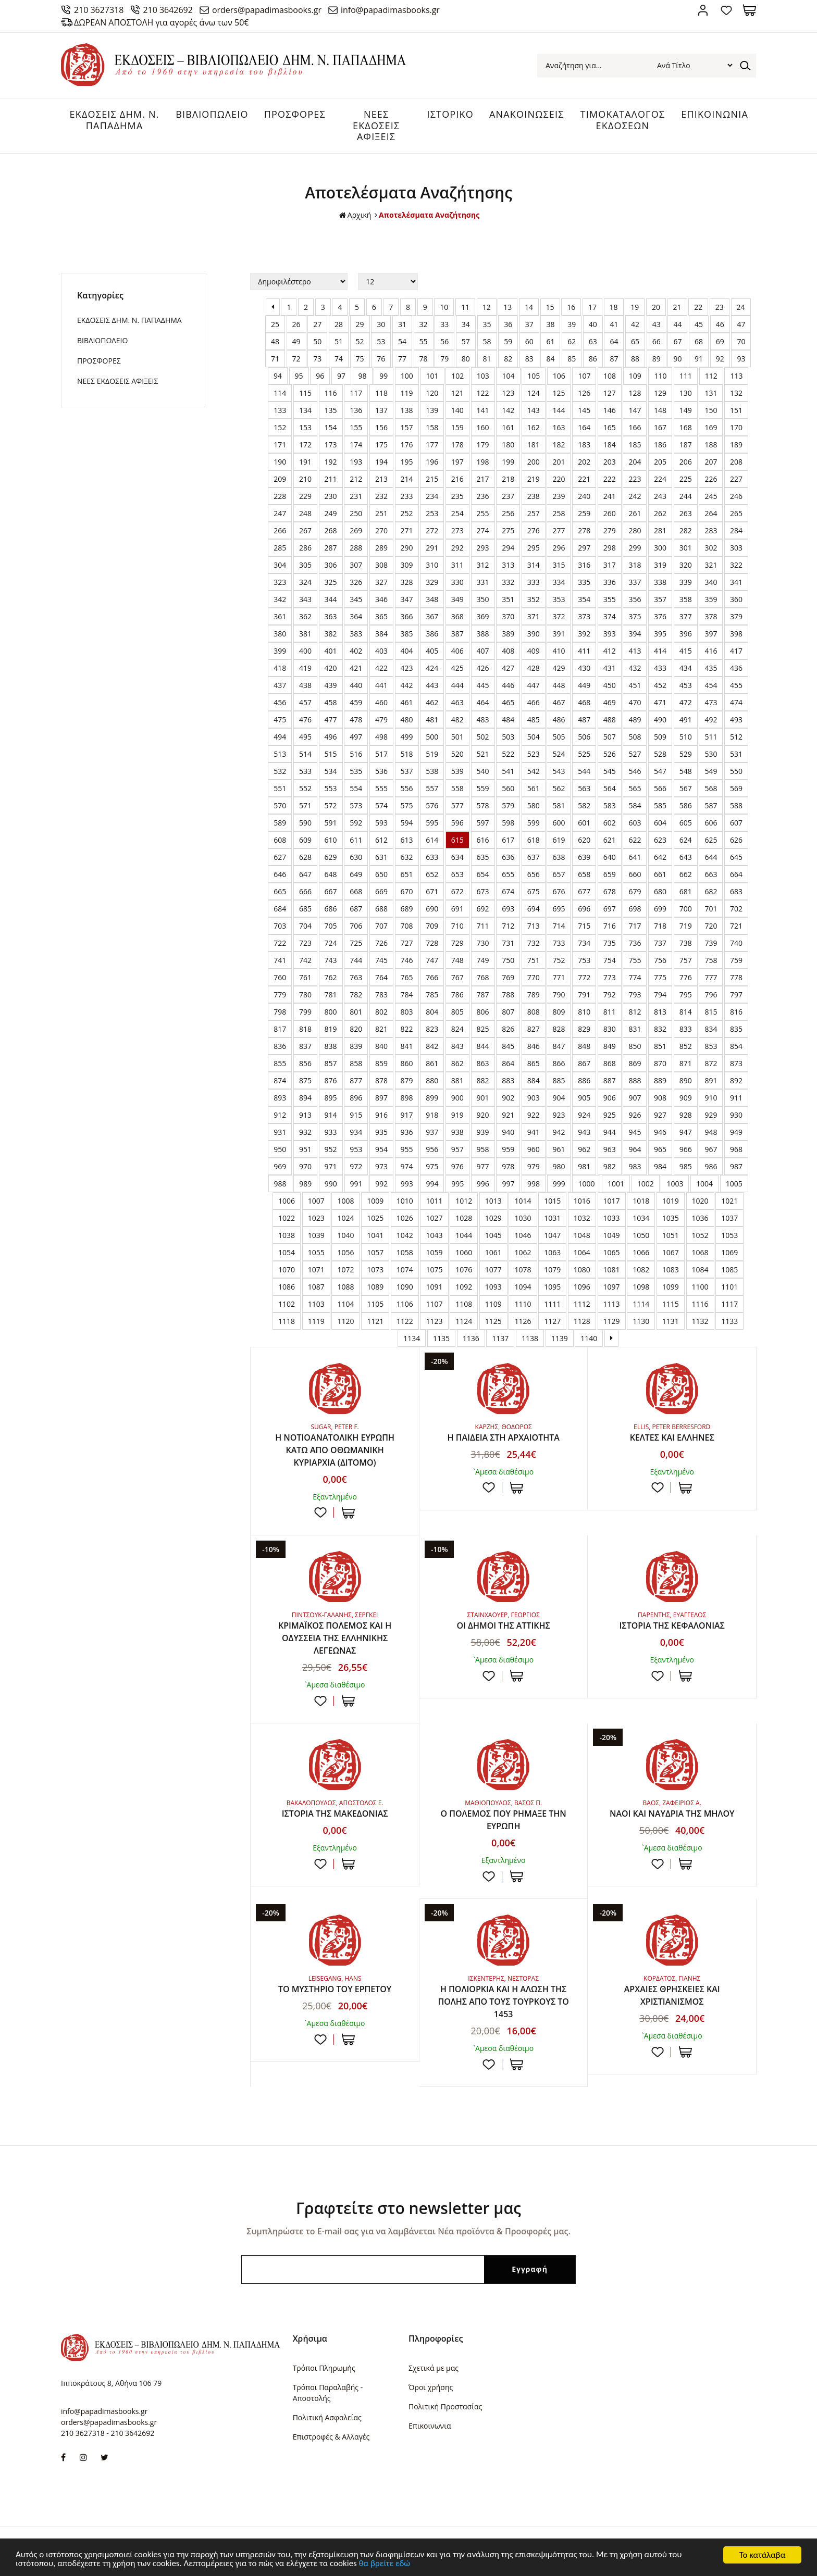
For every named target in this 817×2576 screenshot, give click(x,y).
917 (407, 1115)
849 (609, 1046)
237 (508, 496)
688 (381, 909)
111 (685, 376)
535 (356, 771)
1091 (434, 1287)
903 (533, 1098)
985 (685, 1166)
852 (685, 1046)
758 (710, 960)
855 (280, 1063)
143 (533, 410)
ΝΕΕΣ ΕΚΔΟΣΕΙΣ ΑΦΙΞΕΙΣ (376, 125)
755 (634, 960)
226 (710, 479)
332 (508, 582)
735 (609, 943)
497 (356, 737)
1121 (375, 1321)
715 (584, 926)
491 (685, 719)
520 (457, 754)
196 (432, 462)
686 (331, 909)
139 (432, 410)
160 (483, 427)
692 (483, 909)
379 (736, 616)
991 (356, 1184)
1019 (670, 1201)
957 (457, 1149)
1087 (316, 1287)
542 (533, 771)
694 (533, 909)
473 (710, 702)
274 (483, 530)
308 (381, 565)
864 (508, 1063)
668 (356, 891)
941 (533, 1132)
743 (331, 960)
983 (634, 1166)
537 (407, 771)
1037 (729, 1218)
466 (533, 702)
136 (356, 410)
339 (685, 582)
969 (280, 1166)
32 (423, 324)
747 (432, 960)
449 (584, 685)
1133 (729, 1321)
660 (634, 874)
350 (483, 599)
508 (634, 737)
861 (432, 1063)
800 (331, 1012)
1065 (611, 1252)
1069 (729, 1252)
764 (381, 977)
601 (584, 823)
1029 (493, 1218)
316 (584, 565)
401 (331, 651)
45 (699, 324)
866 (558, 1063)
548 (685, 771)
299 (634, 548)
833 (685, 1029)
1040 (345, 1235)
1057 (375, 1252)
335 (584, 582)
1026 (405, 1218)
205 (660, 462)
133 (280, 410)
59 (508, 341)
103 (483, 376)
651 (407, 874)
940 (508, 1132)
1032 (582, 1218)
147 (634, 410)
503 (508, 737)
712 (508, 926)
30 (381, 324)
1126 (522, 1321)
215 (432, 479)
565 (634, 788)
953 (356, 1149)
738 (685, 943)
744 (356, 960)
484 (508, 719)
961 (558, 1149)
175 (381, 444)
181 (533, 444)
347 (407, 599)
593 (381, 823)
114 (280, 393)
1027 (434, 1218)
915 (356, 1115)
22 (698, 307)
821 (381, 1029)
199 (508, 462)
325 (331, 582)
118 (381, 393)
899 (432, 1098)
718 (660, 926)
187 (685, 444)
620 (584, 840)
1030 (522, 1218)
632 (407, 857)
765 (407, 977)
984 (660, 1166)
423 (407, 668)
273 (457, 530)
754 (609, 960)
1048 (582, 1235)
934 (356, 1132)
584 (634, 805)
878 (381, 1080)
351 (508, 599)
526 (609, 754)
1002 (645, 1184)
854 (736, 1046)
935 (381, 1132)
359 (710, 599)
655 (508, 874)
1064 (582, 1252)
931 (280, 1132)
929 (710, 1115)
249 (331, 513)
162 (533, 427)
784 (407, 994)
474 (736, 702)
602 (609, 823)
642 (660, 857)
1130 (641, 1321)
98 (362, 376)
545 (609, 771)
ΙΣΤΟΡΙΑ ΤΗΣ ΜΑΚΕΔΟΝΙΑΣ (335, 1814)
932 (305, 1132)
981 (584, 1166)
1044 (463, 1235)
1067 (670, 1252)
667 (331, 891)
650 (381, 874)
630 (356, 857)
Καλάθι (749, 10)
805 (457, 1012)
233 (407, 496)
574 (381, 805)
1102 (286, 1304)
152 (280, 427)
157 (407, 427)
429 (558, 668)
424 (432, 668)
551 (280, 788)
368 (457, 616)
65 (635, 341)
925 (609, 1115)
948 (710, 1132)
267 (305, 530)
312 (483, 565)
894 (305, 1098)
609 (305, 840)
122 (483, 393)
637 (533, 857)
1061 (493, 1252)
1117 (729, 1304)
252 (407, 513)
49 (296, 341)
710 (457, 926)
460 (381, 702)
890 (685, 1080)
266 (280, 530)
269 (356, 530)
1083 (670, 1269)
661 (660, 874)
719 (685, 926)
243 (660, 496)
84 (550, 359)
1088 (345, 1287)
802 (381, 1012)
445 (483, 685)
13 (507, 307)
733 (558, 943)
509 (660, 737)
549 (710, 771)
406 (457, 651)
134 (305, 410)
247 (280, 513)
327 (381, 582)
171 (280, 444)
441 (381, 685)
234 (432, 496)
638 (558, 857)
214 (407, 479)
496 (331, 737)
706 (356, 926)
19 (634, 307)
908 (660, 1098)
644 (710, 857)
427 (508, 668)
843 (457, 1046)
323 (280, 582)
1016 (582, 1201)
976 (457, 1166)
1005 (734, 1184)
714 (558, 926)
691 (457, 909)
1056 (345, 1252)
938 (457, 1132)
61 (550, 341)
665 (280, 891)
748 (457, 960)
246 (736, 496)
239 (558, 496)
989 (305, 1184)
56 (444, 341)
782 (356, 994)
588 (736, 805)
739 (710, 943)
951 (305, 1149)
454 (710, 685)
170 (736, 427)
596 (457, 823)
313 (508, 565)
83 (529, 359)
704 (305, 926)
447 (533, 685)
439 (331, 685)
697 (609, 909)
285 (280, 548)
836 (280, 1046)
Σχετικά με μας (433, 2368)
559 (483, 788)
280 (634, 530)
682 (710, 891)
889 (660, 1080)
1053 (729, 1235)
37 (529, 324)
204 (634, 462)
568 (710, 788)
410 (558, 651)
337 (634, 582)
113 (736, 376)
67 (677, 341)
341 (736, 582)
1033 (611, 1218)
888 (634, 1080)
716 (609, 926)
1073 (375, 1269)
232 (381, 496)
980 (558, 1166)
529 (685, 754)
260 (609, 513)
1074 (405, 1269)
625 (710, 840)
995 (457, 1184)
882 (483, 1080)
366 (407, 616)
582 (584, 805)
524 (558, 754)
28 (339, 324)
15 (550, 307)
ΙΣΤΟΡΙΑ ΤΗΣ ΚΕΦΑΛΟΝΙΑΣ (672, 1626)
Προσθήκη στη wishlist (320, 1513)
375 (634, 616)
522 (508, 754)
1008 (345, 1201)
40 (593, 324)
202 (584, 462)
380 (280, 634)
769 (508, 977)
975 (432, 1166)
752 (558, 960)
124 (533, 393)
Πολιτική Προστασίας (445, 2407)
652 (432, 874)
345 (356, 599)
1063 (552, 1252)
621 (609, 840)
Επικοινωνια (429, 2426)
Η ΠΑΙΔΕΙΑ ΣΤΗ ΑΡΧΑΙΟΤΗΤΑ (503, 1438)
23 (719, 307)
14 (529, 307)
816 (736, 1012)
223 (634, 479)
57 (466, 341)
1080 (582, 1269)
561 (533, 788)
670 (407, 891)
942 (558, 1132)
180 (508, 444)
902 (508, 1098)
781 (331, 994)
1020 (700, 1201)
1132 (700, 1321)
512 (736, 737)
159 (457, 427)
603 (634, 823)
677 (584, 891)
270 (381, 530)
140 (457, 410)
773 (609, 977)
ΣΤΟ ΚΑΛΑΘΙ (348, 1512)
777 (710, 977)
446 (508, 685)
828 (558, 1029)
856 (305, 1063)
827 (533, 1029)
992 (381, 1184)
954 (381, 1149)
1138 (530, 1338)
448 (558, 685)
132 (736, 393)
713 (533, 926)
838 (331, 1046)
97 (341, 376)
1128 (582, 1321)
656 (533, 874)
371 (533, 616)
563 (584, 788)
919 (457, 1115)
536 (381, 771)
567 (685, 788)
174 (356, 444)
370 (508, 616)
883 (508, 1080)
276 (533, 530)
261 (634, 513)
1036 (700, 1218)
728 (432, 943)
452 (660, 685)
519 (432, 754)
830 (609, 1029)
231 (356, 496)
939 (483, 1132)
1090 (405, 1287)
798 (280, 1012)
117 (356, 393)
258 (558, 513)
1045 (493, 1235)
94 (278, 376)
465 (508, 702)
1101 (729, 1287)
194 (381, 462)
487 (584, 719)
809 (558, 1012)
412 (609, 651)
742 (305, 960)
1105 (375, 1304)
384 (381, 634)
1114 (641, 1304)
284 (736, 530)
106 (559, 376)
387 (457, 634)
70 (741, 341)
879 (407, 1080)
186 (660, 444)
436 (736, 668)
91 (699, 359)
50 (317, 341)
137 (381, 410)
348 (432, 599)
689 (407, 909)
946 (660, 1132)
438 (305, 685)
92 (720, 359)
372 (558, 616)
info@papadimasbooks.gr (390, 10)
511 (710, 737)
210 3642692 (168, 10)
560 (508, 788)
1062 (522, 1252)
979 (533, 1166)
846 (533, 1046)
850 (634, 1046)
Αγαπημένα (726, 10)
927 (660, 1115)
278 (584, 530)
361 (280, 616)
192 (331, 462)
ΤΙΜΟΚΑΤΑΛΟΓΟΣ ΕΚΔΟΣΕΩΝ (622, 120)
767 (457, 977)
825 (483, 1029)
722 (280, 943)
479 (381, 719)
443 (432, 685)
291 (432, 548)
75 (360, 359)
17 (592, 307)
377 (685, 616)
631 (381, 857)
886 (584, 1080)
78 (423, 359)
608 (280, 840)
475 (280, 719)
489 (634, 719)
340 (710, 582)
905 (584, 1098)
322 (736, 565)
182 (558, 444)
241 (609, 496)
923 (558, 1115)
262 (660, 513)
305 (305, 565)
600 (558, 823)
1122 (405, 1321)
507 (609, 737)
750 (508, 960)
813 (660, 1012)
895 (331, 1098)
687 (356, 909)
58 (487, 341)
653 (457, 874)
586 (685, 805)
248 (305, 513)
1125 (493, 1321)
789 (533, 994)
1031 (552, 1218)
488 (609, 719)
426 (483, 668)
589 (280, 823)
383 (356, 634)
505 (558, 737)
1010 (405, 1201)
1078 (522, 1269)
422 (381, 668)
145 (584, 410)
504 (533, 737)
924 (584, 1115)
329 (432, 582)
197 (457, 462)
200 (533, 462)
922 (533, 1115)
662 (685, 874)
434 (685, 668)
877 (356, 1080)
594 (407, 823)
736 (634, 943)
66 (656, 341)
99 (383, 376)
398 (736, 634)
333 (533, 582)
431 (609, 668)
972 (356, 1166)
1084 (700, 1269)
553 (331, 788)
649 (356, 874)
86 (593, 359)
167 (660, 427)
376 (660, 616)
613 (407, 840)
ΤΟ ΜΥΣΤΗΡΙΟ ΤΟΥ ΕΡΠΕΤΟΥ (335, 1990)
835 (736, 1029)
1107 (434, 1304)
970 (305, 1166)
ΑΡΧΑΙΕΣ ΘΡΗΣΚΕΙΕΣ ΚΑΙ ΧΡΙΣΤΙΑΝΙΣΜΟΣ (672, 1996)
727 (407, 943)
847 (558, 1046)
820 (356, 1029)
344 (331, 599)
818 (305, 1029)
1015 (552, 1201)
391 (558, 634)
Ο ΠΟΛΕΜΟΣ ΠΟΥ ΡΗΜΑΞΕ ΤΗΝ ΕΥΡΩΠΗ (503, 1821)
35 (487, 324)
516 (356, 754)
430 (584, 668)
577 (457, 805)
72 (296, 359)
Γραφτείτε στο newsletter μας (408, 2208)
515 (331, 754)
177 (432, 444)
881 (457, 1080)
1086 (286, 1287)
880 (432, 1080)
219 (533, 479)
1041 (375, 1235)
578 (483, 805)
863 (483, 1063)
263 (685, 513)
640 (609, 857)
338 (660, 582)
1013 (493, 1201)
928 (685, 1115)
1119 (316, 1321)
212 (356, 479)
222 (609, 479)
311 (457, 565)
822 (407, 1029)
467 (558, 702)
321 (710, 565)
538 (432, 771)
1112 (582, 1304)
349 (457, 599)
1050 (641, 1235)
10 (444, 307)
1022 (286, 1218)
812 (634, 1012)
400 (305, 651)
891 (710, 1080)
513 (280, 754)
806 (483, 1012)
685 (305, 909)
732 (533, 943)
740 (736, 943)
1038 (286, 1235)
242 (634, 496)
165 (609, 427)
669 (381, 891)
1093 (493, 1287)
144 (558, 410)
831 (634, 1029)
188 (710, 444)
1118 (286, 1321)
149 (685, 410)
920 (483, 1115)
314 (533, 565)
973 (381, 1166)
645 (736, 857)
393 (609, 634)
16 (571, 307)
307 (356, 565)
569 (736, 788)
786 (457, 994)
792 (609, 994)
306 (331, 565)
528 (660, 754)
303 (736, 548)
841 (407, 1046)
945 (634, 1132)
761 (305, 977)
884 (533, 1080)
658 (584, 874)
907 (634, 1098)
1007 (316, 1201)
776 (685, 977)
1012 (463, 1201)
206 (685, 462)
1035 (670, 1218)
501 (457, 737)
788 (508, 994)
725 (356, 943)
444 (457, 685)
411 (584, 651)
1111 (552, 1304)
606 (710, 823)
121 (457, 393)
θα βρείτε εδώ (385, 2564)
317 (609, 565)
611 (356, 840)
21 (677, 307)
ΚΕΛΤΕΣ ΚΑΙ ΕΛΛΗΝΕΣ (672, 1438)
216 (457, 479)
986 (710, 1166)
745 (381, 960)
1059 (434, 1252)
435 (710, 668)
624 (685, 840)
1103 (316, 1304)
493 (736, 719)
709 (432, 926)
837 (305, 1046)
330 (457, 582)
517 (381, 754)
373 (584, 616)
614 (432, 840)
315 (558, 565)
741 (280, 960)
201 (558, 462)
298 (609, 548)
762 (331, 977)
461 (407, 702)
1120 (345, 1321)
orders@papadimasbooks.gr (267, 10)
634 (457, 857)
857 (331, 1063)
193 (356, 462)
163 (558, 427)
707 (381, 926)
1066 (641, 1252)
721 (736, 926)
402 (356, 651)
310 (432, 565)
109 (635, 376)
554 (356, 788)
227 (736, 479)
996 (483, 1184)
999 (559, 1184)
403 (381, 651)
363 (331, 616)
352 (533, 599)
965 (660, 1149)
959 (508, 1149)
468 (584, 702)
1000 (586, 1184)
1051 (670, 1235)
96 (320, 376)
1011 (434, 1201)
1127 (552, 1321)
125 (558, 393)
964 (634, 1149)
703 (280, 926)
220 (558, 479)
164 (584, 427)
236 (483, 496)
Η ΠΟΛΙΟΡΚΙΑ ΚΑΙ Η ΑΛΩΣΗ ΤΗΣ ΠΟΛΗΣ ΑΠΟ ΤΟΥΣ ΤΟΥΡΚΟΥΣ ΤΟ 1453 (503, 2002)
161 (508, 427)
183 (584, 444)
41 (614, 324)
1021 (729, 1201)
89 (656, 359)
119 (407, 393)
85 (571, 359)
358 (685, 599)
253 (432, 513)
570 (280, 805)
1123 (434, 1321)
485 (533, 719)
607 (736, 823)
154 (331, 427)
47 (741, 324)
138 (407, 410)
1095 (552, 1287)
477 (331, 719)
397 (710, 634)
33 (444, 324)
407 (483, 651)
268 (331, 530)
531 (736, 754)
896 (356, 1098)
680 (660, 891)
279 (609, 530)
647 (305, 874)
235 (457, 496)
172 (305, 444)
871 (685, 1063)
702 (736, 909)
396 (685, 634)
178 (457, 444)
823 (432, 1029)
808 (533, 1012)
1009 (375, 1201)
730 (483, 943)
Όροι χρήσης (430, 2388)
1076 (463, 1269)
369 (483, 616)
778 (736, 977)
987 (736, 1166)
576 (432, 805)
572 (331, 805)
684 (280, 909)
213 (381, 479)
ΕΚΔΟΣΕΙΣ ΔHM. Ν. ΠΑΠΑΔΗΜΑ (114, 120)
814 (685, 1012)
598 (508, 823)
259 (584, 513)
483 (483, 719)
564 (609, 788)
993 (407, 1184)
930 (736, 1115)
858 (356, 1063)
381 (305, 634)
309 (407, 565)
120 (432, 393)
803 (407, 1012)
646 (280, 874)
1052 (700, 1235)
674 (508, 891)
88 (635, 359)
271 (407, 530)
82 (508, 359)
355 (609, 599)
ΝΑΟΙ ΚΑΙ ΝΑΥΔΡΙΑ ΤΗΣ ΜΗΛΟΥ (672, 1814)
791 (584, 994)
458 (331, 702)
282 (685, 530)
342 (280, 599)
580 (533, 805)
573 (356, 805)
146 (609, 410)
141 (483, 410)
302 (710, 548)
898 (407, 1098)
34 (466, 324)
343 (305, 599)
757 (685, 960)
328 (407, 582)
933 (331, 1132)
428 (533, 668)
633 (432, 857)
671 (432, 891)
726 (381, 943)
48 (275, 341)
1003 (674, 1184)
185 (634, 444)
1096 (582, 1287)
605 (685, 823)
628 (305, 857)
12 (486, 307)
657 (558, 874)
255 (483, 513)
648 (331, 874)
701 (710, 909)
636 (508, 857)
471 (660, 702)
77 (402, 359)
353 (558, 599)
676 (558, 891)
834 (710, 1029)
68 (699, 341)
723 (305, 943)
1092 (463, 1287)
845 (508, 1046)
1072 (345, 1269)
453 (685, 685)
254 (457, 513)
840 (381, 1046)
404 (407, 651)
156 (381, 427)
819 (331, 1029)
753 (584, 960)
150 (710, 410)
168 (685, 427)
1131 (670, 1321)
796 (710, 994)
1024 (345, 1218)
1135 (441, 1338)
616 (483, 840)
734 (584, 943)
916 (381, 1115)
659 (609, 874)
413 (634, 651)
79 (444, 359)
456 (280, 702)
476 (305, 719)
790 (558, 994)
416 (710, 651)
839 (356, 1046)
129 (660, 393)
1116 (700, 1304)
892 (736, 1080)
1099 (670, 1287)
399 (280, 651)
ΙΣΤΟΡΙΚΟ (450, 114)
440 (356, 685)
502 (483, 737)
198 (483, 462)
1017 (611, 1201)
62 (571, 341)
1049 (611, 1235)
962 (584, 1149)
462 (432, 702)
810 (584, 1012)
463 (457, 702)
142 (508, 410)
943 (584, 1132)
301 (685, 548)
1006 (286, 1201)
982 (609, 1166)
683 (736, 891)
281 (660, 530)
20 (656, 307)
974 (407, 1166)
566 (660, 788)
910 (710, 1098)
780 (305, 994)
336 (609, 582)
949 (736, 1132)
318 (634, 565)
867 (584, 1063)
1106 (405, 1304)
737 (660, 943)
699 (660, 909)
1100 (700, 1287)
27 (317, 324)
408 (508, 651)
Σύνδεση (702, 10)
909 (685, 1098)
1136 (471, 1338)
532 (280, 771)
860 (407, 1063)
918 (432, 1115)
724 (331, 943)
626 (736, 840)
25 (275, 324)
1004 (704, 1184)
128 (634, 393)
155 (356, 427)
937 (432, 1132)
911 (736, 1098)
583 (609, 805)
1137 (500, 1338)
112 (711, 376)
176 (407, 444)
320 (685, 565)
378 (710, 616)
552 (305, 788)
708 (407, 926)
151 (736, 410)
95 (299, 376)
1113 (611, 1304)
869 (634, 1063)
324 (305, 582)
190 (280, 462)
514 (305, 754)
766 (432, 977)
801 (356, 1012)
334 (558, 582)
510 (685, 737)
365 (381, 616)
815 (710, 1012)
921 (508, 1115)
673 (483, 891)
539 (457, 771)
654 (483, 874)
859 (381, 1063)
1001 (616, 1184)
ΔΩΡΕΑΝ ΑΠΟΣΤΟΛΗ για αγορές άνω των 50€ (161, 22)
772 (584, 977)
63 (593, 341)
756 (660, 960)
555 (381, 788)
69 (720, 341)
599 (533, 823)
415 (685, 651)
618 (533, 840)
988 (280, 1184)
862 (457, 1063)
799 (305, 1012)
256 (508, 513)
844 (483, 1046)
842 (432, 1046)
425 (457, 668)
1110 (522, 1304)
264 (710, 513)
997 (508, 1184)
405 (432, 651)
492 (710, 719)
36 (508, 324)
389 (508, 634)
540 (483, 771)
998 (533, 1184)
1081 (611, 1269)
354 (584, 599)
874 (280, 1080)
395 (660, 634)
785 (432, 994)
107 (584, 376)
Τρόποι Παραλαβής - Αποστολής (328, 2393)
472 (685, 702)
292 (457, 548)
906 (609, 1098)
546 (634, 771)
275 (508, 530)
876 (331, 1080)
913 (305, 1115)
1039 (316, 1235)
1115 (670, 1304)
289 (381, 548)
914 (331, 1115)
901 (483, 1098)
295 (533, 548)
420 (331, 668)
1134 (411, 1338)
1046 (522, 1235)
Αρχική (355, 215)
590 (305, 823)
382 (331, 634)
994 (432, 1184)
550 (736, 771)
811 (609, 1012)
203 (609, 462)
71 (275, 359)
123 (508, 393)
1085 (729, 1269)
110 (660, 376)
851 (660, 1046)
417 (736, 651)
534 (331, 771)
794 (660, 994)
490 (660, 719)
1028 (463, 1218)
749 (483, 960)
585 (660, 805)
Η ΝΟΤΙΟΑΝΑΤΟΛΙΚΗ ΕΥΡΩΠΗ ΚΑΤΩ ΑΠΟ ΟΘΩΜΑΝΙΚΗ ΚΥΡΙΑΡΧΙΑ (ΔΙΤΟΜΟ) (334, 1450)
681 (685, 891)
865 (533, 1063)
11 (465, 307)
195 (407, 462)
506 (584, 737)
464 (483, 702)
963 (609, 1149)
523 (533, 754)
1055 (316, 1252)
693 (508, 909)
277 (558, 530)
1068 (700, 1252)
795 (685, 994)
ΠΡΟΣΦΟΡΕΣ (295, 114)
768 (483, 977)
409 (533, 651)
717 (634, 926)
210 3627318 (99, 10)
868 (609, 1063)
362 (305, 616)
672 (457, 891)
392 (584, 634)
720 (710, 926)
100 (407, 376)
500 (432, 737)
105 (533, 376)
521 (483, 754)
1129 (611, 1321)
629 (331, 857)
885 (558, 1080)
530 (710, 754)
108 (609, 376)
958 (483, 1149)
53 (381, 341)
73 (317, 359)
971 (331, 1166)
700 (685, 909)
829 (584, 1029)
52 (360, 341)
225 (685, 479)
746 (407, 960)
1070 (286, 1269)
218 (508, 479)
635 (483, 857)
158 (432, 427)
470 (634, 702)
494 (280, 737)
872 (710, 1063)
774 (634, 977)
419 (305, 668)
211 (331, 479)
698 (634, 909)
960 (533, 1149)
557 (432, 788)
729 (457, 943)
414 (660, 651)
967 (710, 1149)
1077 (493, 1269)
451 (634, 685)
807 (508, 1012)
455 (736, 685)
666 (305, 891)
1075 (434, 1269)
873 (736, 1063)
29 (360, 324)
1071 (316, 1269)
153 (305, 427)
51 (339, 341)
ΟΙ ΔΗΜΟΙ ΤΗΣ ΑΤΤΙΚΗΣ (503, 1626)
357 (660, 599)
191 (305, 462)
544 (584, 771)
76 (381, 359)
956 (432, 1149)
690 (432, 909)
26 (296, 324)
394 (634, 634)
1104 (345, 1304)
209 (280, 479)
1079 (552, 1269)
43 (656, 324)
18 (614, 307)
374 (609, 616)
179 (483, 444)
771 (558, 977)
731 (508, 943)
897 (381, 1098)
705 (331, 926)
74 (339, 359)
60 (529, 341)
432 (634, 668)
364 (356, 616)
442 (407, 685)
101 (432, 376)
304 (280, 565)
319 (660, 565)
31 (402, 324)
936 (407, 1132)
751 (533, 960)
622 (634, 840)
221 (584, 479)
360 (736, 599)
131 (710, 393)
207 (710, 462)
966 (685, 1149)
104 (508, 376)
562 (558, 788)
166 (634, 427)
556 (407, 788)
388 (483, 634)
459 (356, 702)
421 (356, 668)
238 (533, 496)
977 (483, 1166)
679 (634, 891)
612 (381, 840)
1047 (552, 1235)
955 (407, 1149)
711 (483, 926)
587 (710, 805)
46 (720, 324)
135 (331, 410)
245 (710, 496)
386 (432, 634)
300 (660, 548)
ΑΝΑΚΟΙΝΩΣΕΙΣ (526, 114)
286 (305, 548)
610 (331, 840)
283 (710, 530)
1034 (641, 1218)
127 (609, 393)
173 (331, 444)
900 (457, 1098)
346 (381, 599)
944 (609, 1132)
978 (508, 1166)
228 (280, 496)
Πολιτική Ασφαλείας (327, 2418)
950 (280, 1149)
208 (736, 462)
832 (660, 1029)
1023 (316, 1218)
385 (407, 634)
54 (402, 341)
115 (305, 393)
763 (356, 977)
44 (677, 324)
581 (558, 805)
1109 (493, 1304)
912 (280, 1115)
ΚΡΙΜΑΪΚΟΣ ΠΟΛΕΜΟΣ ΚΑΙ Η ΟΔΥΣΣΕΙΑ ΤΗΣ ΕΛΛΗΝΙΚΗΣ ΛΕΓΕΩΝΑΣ (334, 1638)
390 (533, 634)
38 (550, 324)
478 (356, 719)
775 (660, 977)
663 (710, 874)
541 (508, 771)
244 (685, 496)
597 (483, 823)
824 (457, 1029)
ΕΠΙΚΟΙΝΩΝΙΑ (714, 114)
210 (305, 479)
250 (356, 513)
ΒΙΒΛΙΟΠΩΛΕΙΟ (212, 114)
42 (635, 324)
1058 (405, 1252)
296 (558, 548)
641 (634, 857)
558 (457, 788)
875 (305, 1080)
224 (660, 479)
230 (331, 496)
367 (432, 616)
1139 (559, 1338)
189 (736, 444)
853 (710, 1046)
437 (280, 685)
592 (356, 823)
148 (660, 410)
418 (280, 668)
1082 (641, 1269)
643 (685, 857)
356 (634, 599)
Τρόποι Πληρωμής (324, 2368)
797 (736, 994)
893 (280, 1098)
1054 (286, 1252)
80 (466, 359)
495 (305, 737)
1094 (522, 1287)
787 (483, 994)
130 (685, 393)
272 (432, 530)
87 (614, 359)
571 (305, 805)
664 (736, 874)
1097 (611, 1287)
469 (609, 702)
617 (508, 840)
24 (741, 307)
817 (280, 1029)
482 (457, 719)
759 (736, 960)
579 (508, 805)
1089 (375, 1287)
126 (584, 393)
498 (381, 737)
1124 (463, 1321)
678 (609, 891)
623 (660, 840)
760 (280, 977)
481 (432, 719)
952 (331, 1149)
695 (558, 909)
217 (483, 479)
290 (407, 548)
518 (407, 754)
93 (741, 359)
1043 (434, 1235)
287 (331, 548)
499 (407, 737)
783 (381, 994)
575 (407, 805)
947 (685, 1132)
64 (614, 341)
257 (533, 513)
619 (558, 840)
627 (280, 857)
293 (483, 548)
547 (660, 771)
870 (660, 1063)
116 (331, 393)
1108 (463, 1304)
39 (571, 324)
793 (634, 994)
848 (584, 1046)
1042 (405, 1235)
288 (356, 548)
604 (660, 823)
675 (533, 891)
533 (305, 771)
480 (407, 719)
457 (305, 702)
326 (356, 582)
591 (331, 823)
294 (508, 548)
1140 (588, 1338)
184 (609, 444)
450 (609, 685)
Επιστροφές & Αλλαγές (331, 2437)
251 (381, 513)
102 (457, 376)
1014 (522, 1201)
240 (584, 496)
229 (305, 496)
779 (280, 994)
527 (634, 754)
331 (483, 582)
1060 (463, 1252)
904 (558, 1098)
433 (660, 668)
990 (331, 1184)
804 (432, 1012)
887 (609, 1080)
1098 (641, 1287)
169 (710, 427)
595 (432, 823)
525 (584, 754)
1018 (641, 1201)
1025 (375, 1218)
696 (584, 909)
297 (584, 548)
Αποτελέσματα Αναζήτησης (429, 215)
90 (677, 359)
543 (558, 771)
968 (736, 1149)
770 (533, 977)
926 (634, 1115)
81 (487, 359)
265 (736, 513)
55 (423, 341)
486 (558, 719)
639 (584, 857)
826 (508, 1029)
